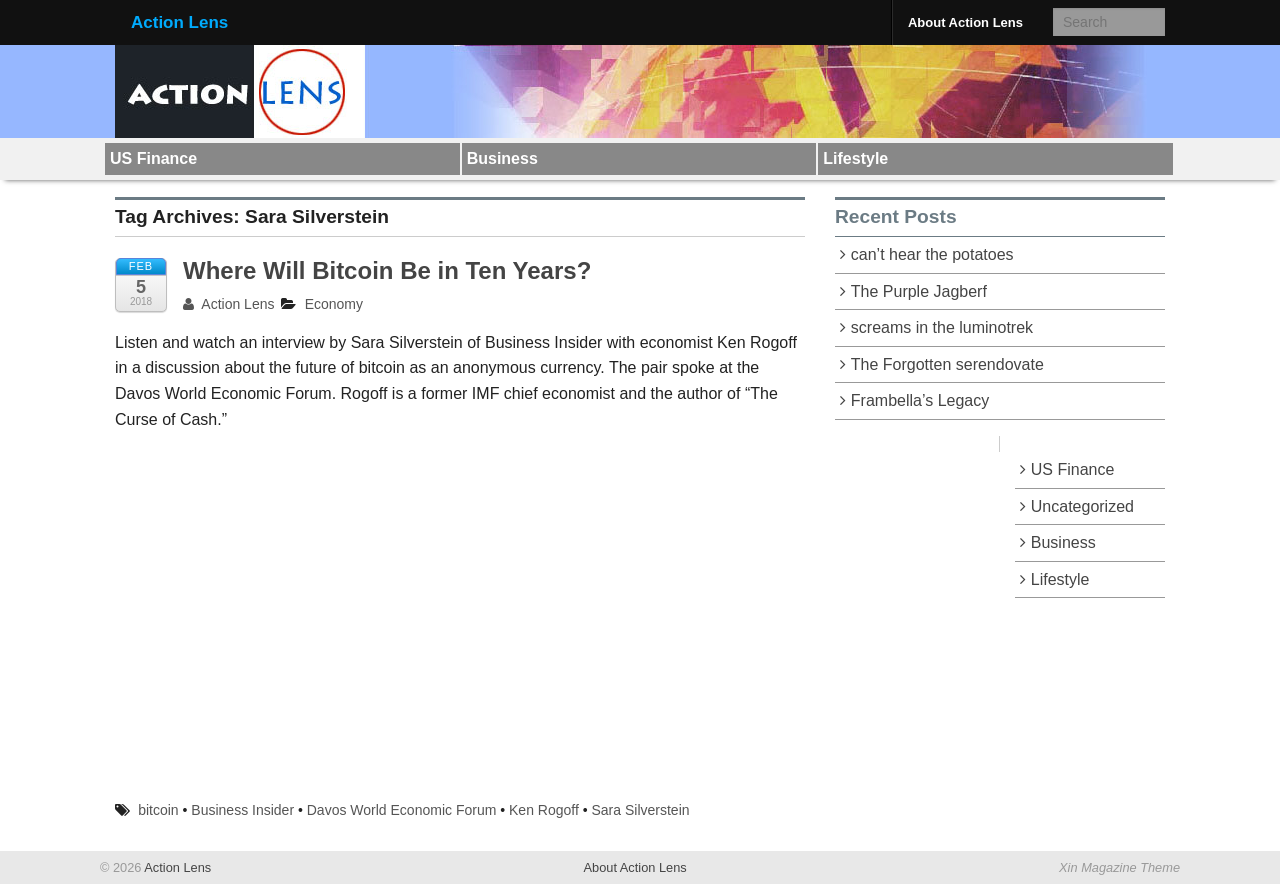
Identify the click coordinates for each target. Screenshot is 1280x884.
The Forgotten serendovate (947, 364)
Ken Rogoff (544, 810)
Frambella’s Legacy (920, 400)
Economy (334, 304)
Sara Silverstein (641, 810)
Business (502, 158)
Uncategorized (1082, 506)
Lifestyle (855, 158)
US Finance (153, 158)
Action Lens (179, 22)
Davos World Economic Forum (402, 810)
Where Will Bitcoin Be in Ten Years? (387, 270)
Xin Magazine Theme (1119, 867)
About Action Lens (965, 22)
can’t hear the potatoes (932, 254)
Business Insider (242, 810)
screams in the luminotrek (942, 327)
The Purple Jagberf (919, 291)
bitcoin (158, 810)
